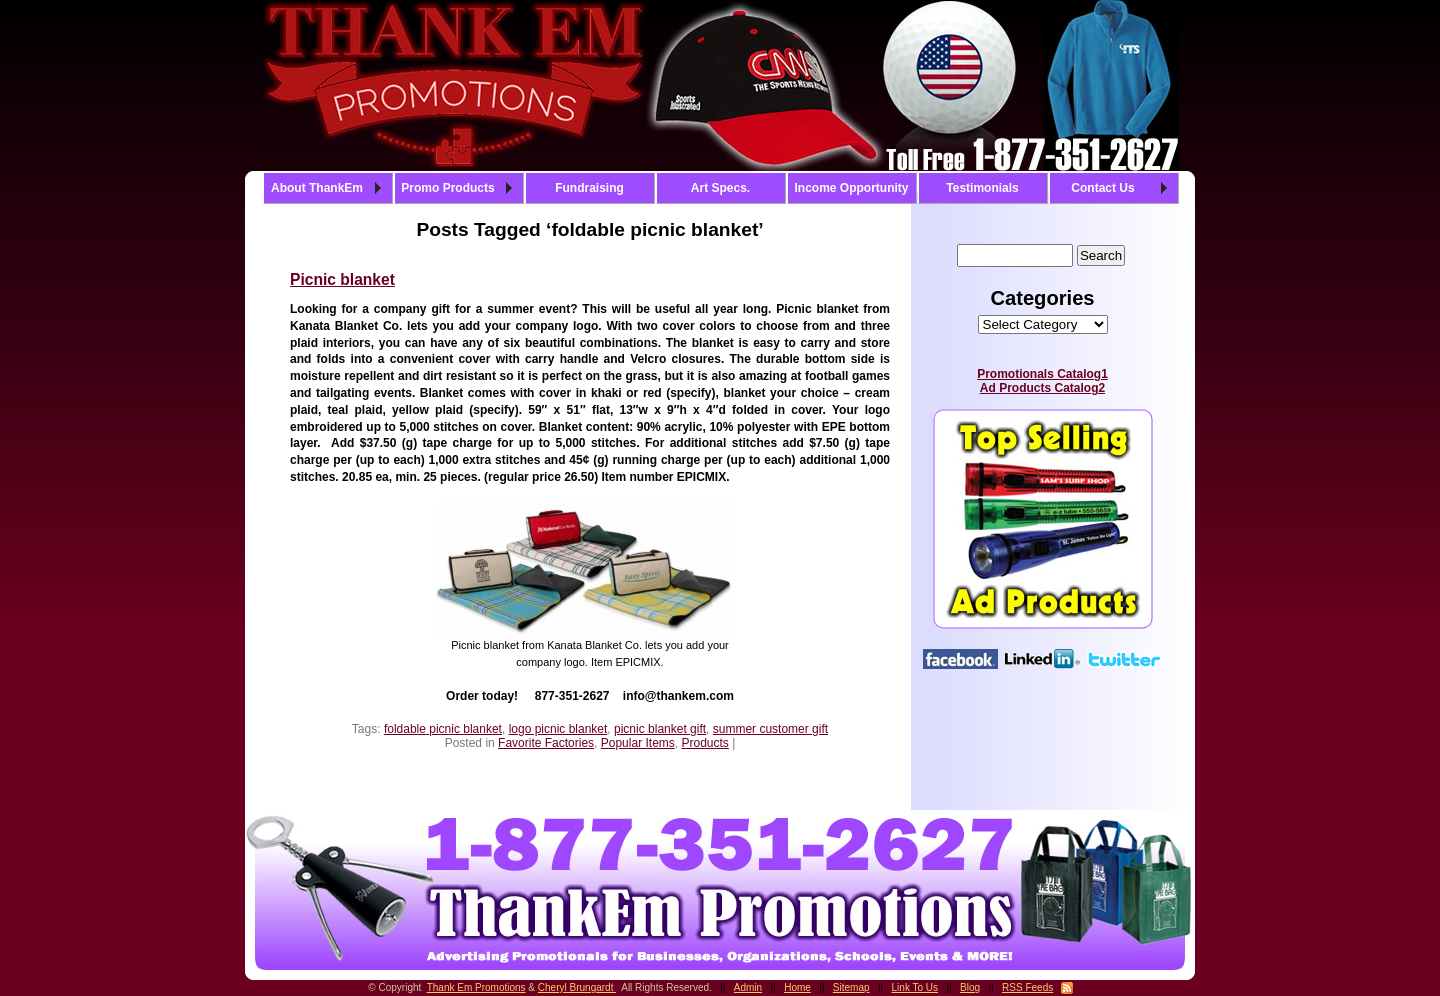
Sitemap (851, 987)
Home (797, 987)
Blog (970, 987)
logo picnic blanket (558, 729)
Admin (748, 987)
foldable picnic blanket (443, 729)
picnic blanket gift (660, 729)
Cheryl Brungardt (577, 987)
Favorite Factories (546, 743)
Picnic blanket (342, 279)
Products (704, 743)
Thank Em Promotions (476, 987)
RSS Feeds (1027, 987)
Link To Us (915, 987)
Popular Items (638, 743)
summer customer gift (770, 729)
